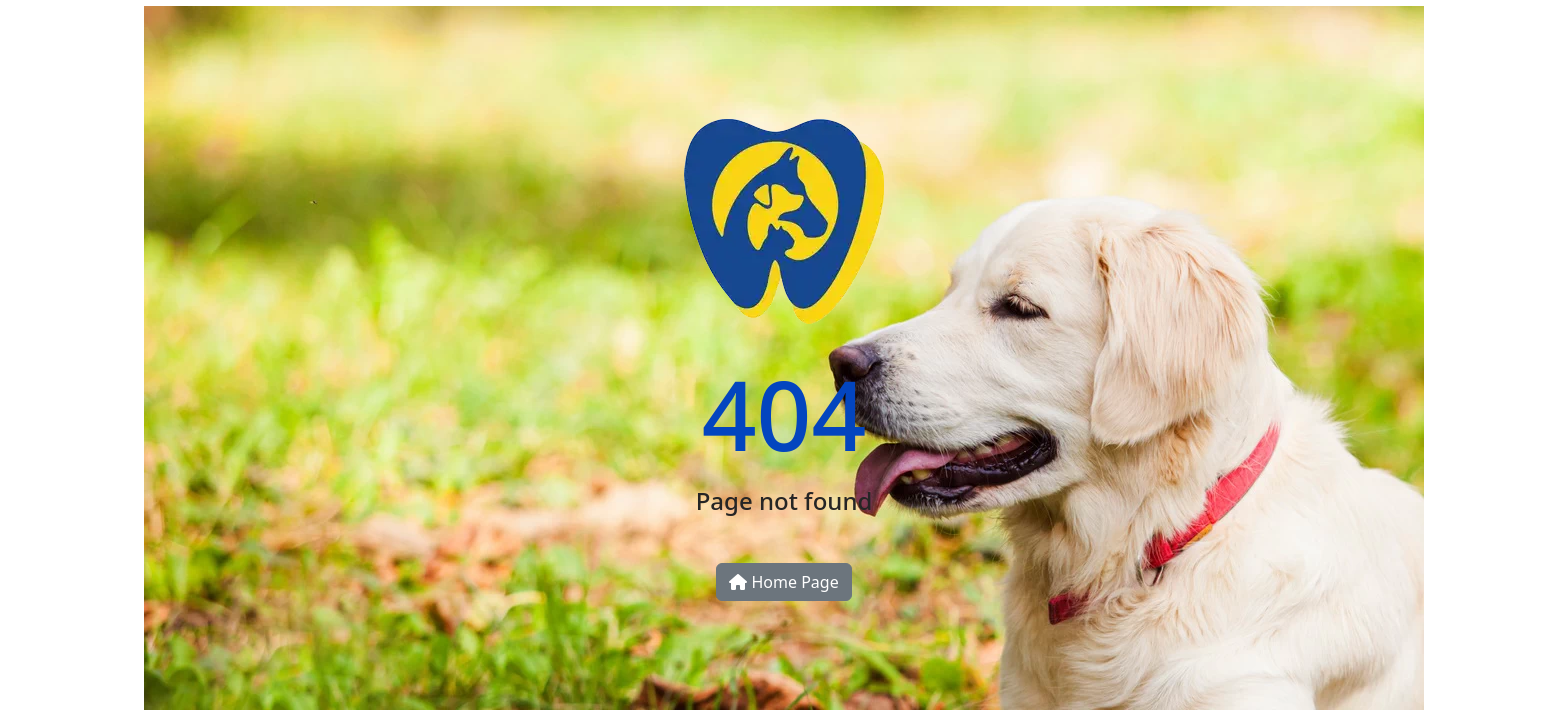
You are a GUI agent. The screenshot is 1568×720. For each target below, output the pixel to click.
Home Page (783, 582)
